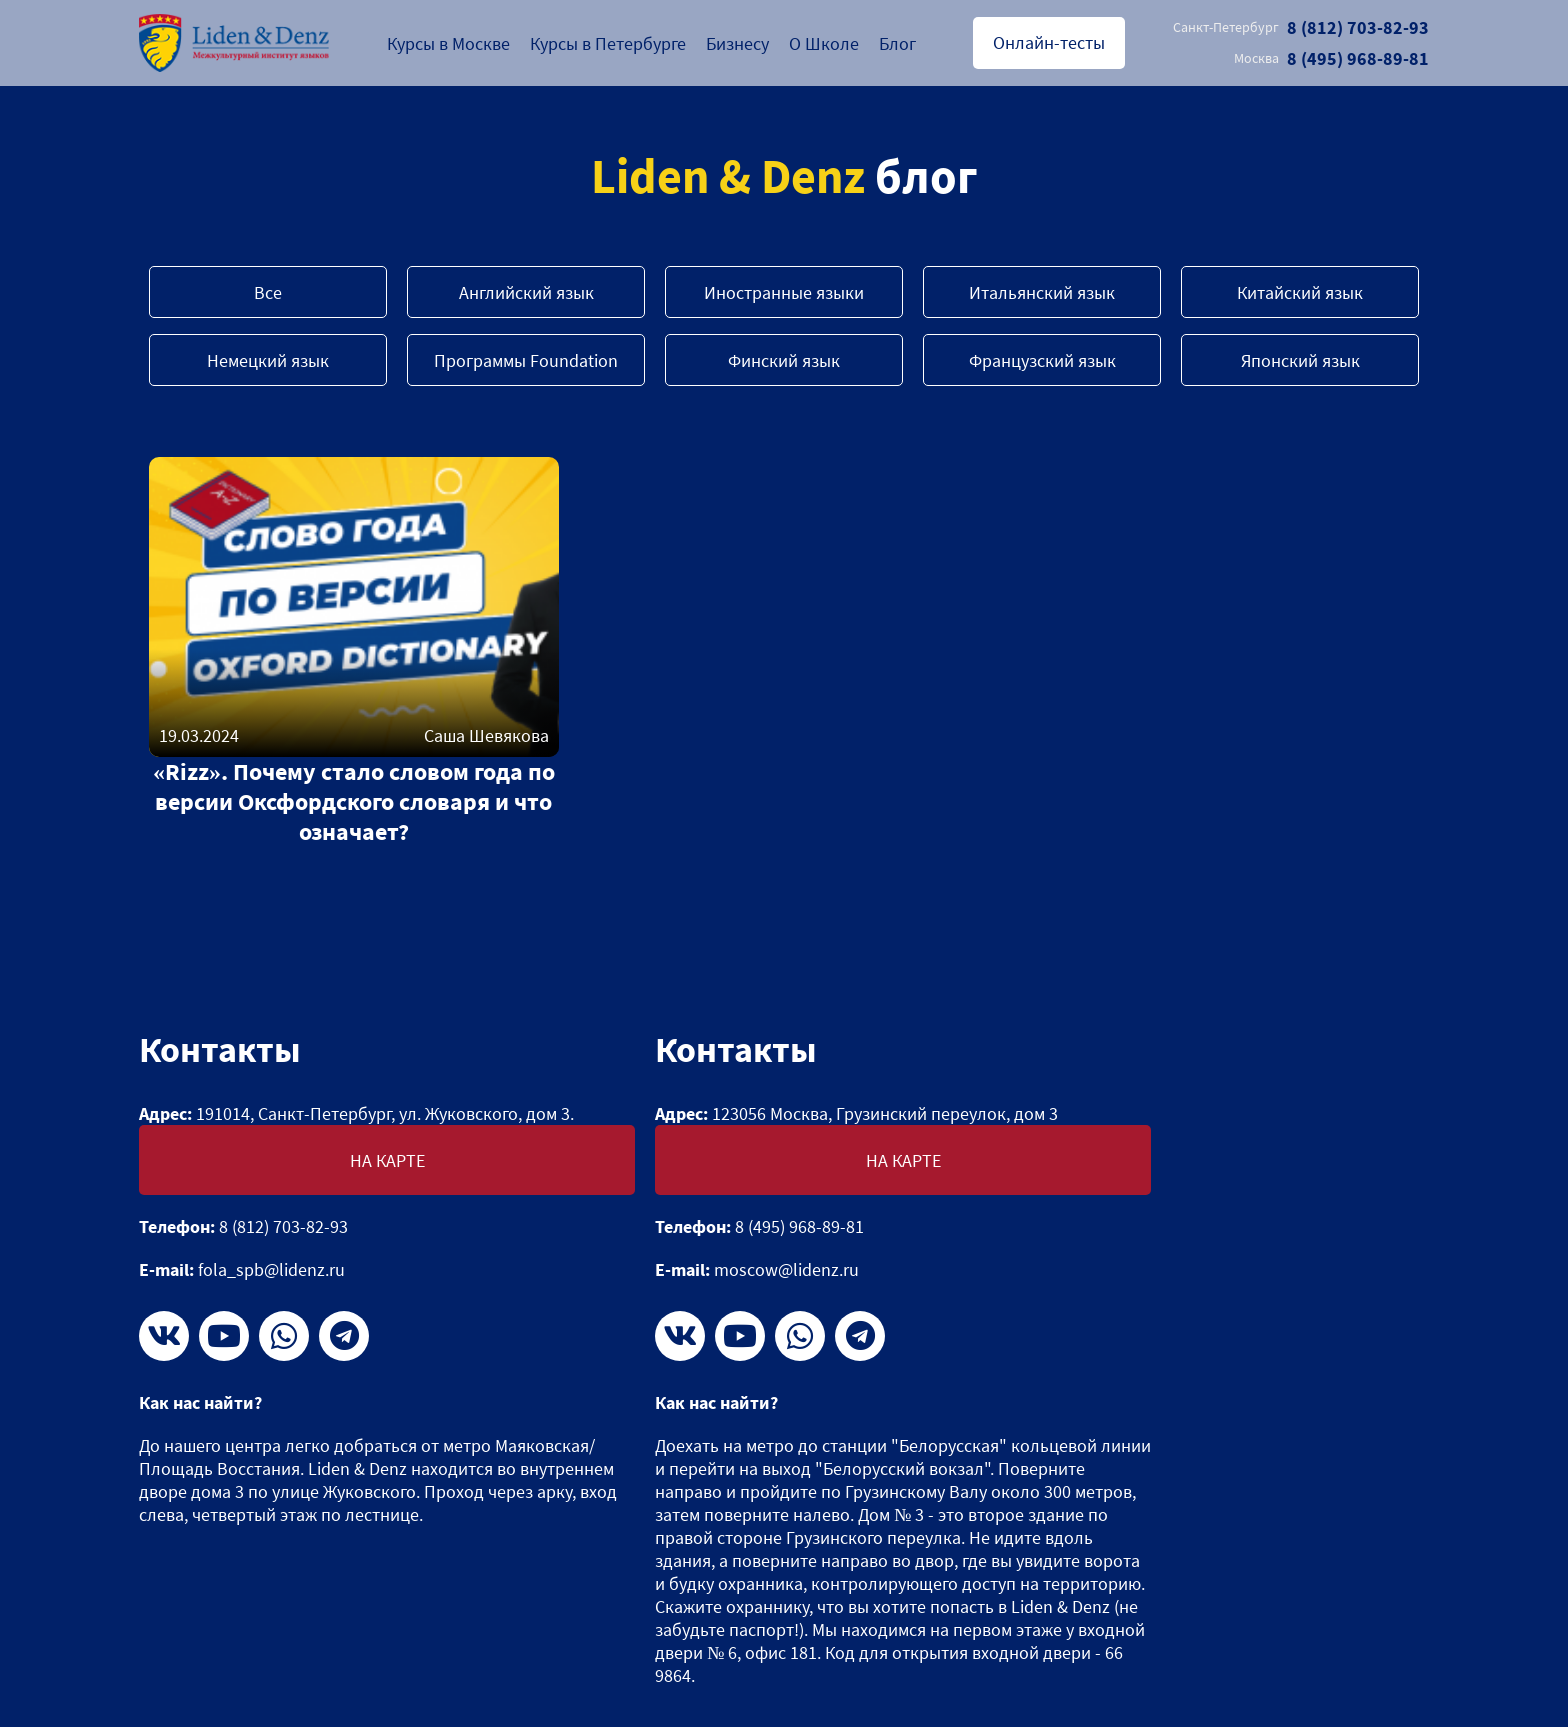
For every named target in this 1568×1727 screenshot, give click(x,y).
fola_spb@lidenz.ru (271, 1269)
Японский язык (1300, 360)
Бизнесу (737, 43)
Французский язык (1042, 360)
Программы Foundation (526, 360)
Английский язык (526, 292)
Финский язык (784, 360)
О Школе (824, 43)
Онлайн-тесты (1049, 42)
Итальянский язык (1042, 292)
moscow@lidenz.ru (786, 1269)
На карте (387, 1160)
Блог (897, 43)
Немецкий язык (268, 360)
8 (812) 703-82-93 (1301, 27)
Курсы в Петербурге (608, 43)
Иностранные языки (784, 292)
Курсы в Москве (448, 43)
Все (268, 292)
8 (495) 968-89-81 (1331, 58)
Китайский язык (1300, 292)
